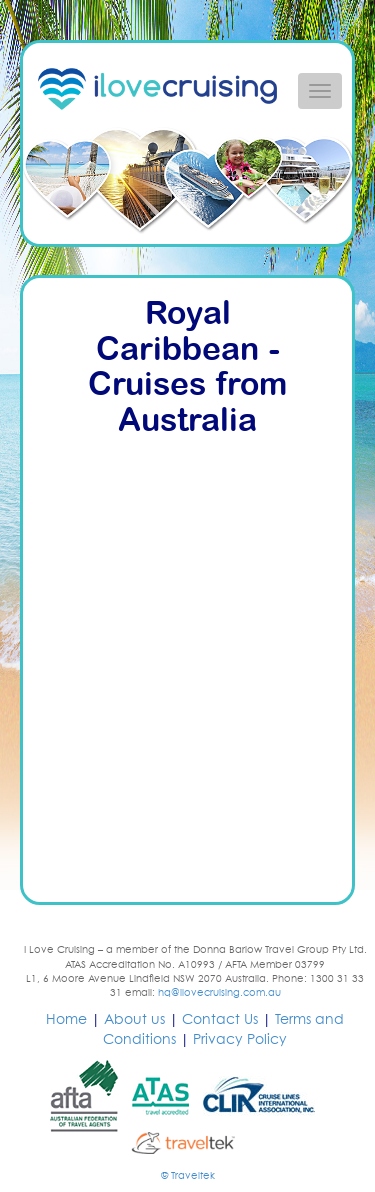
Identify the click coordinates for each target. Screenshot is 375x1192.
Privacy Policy (240, 1040)
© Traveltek (188, 1176)
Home (66, 1020)
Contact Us (220, 1020)
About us (134, 1020)
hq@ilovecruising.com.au (219, 993)
